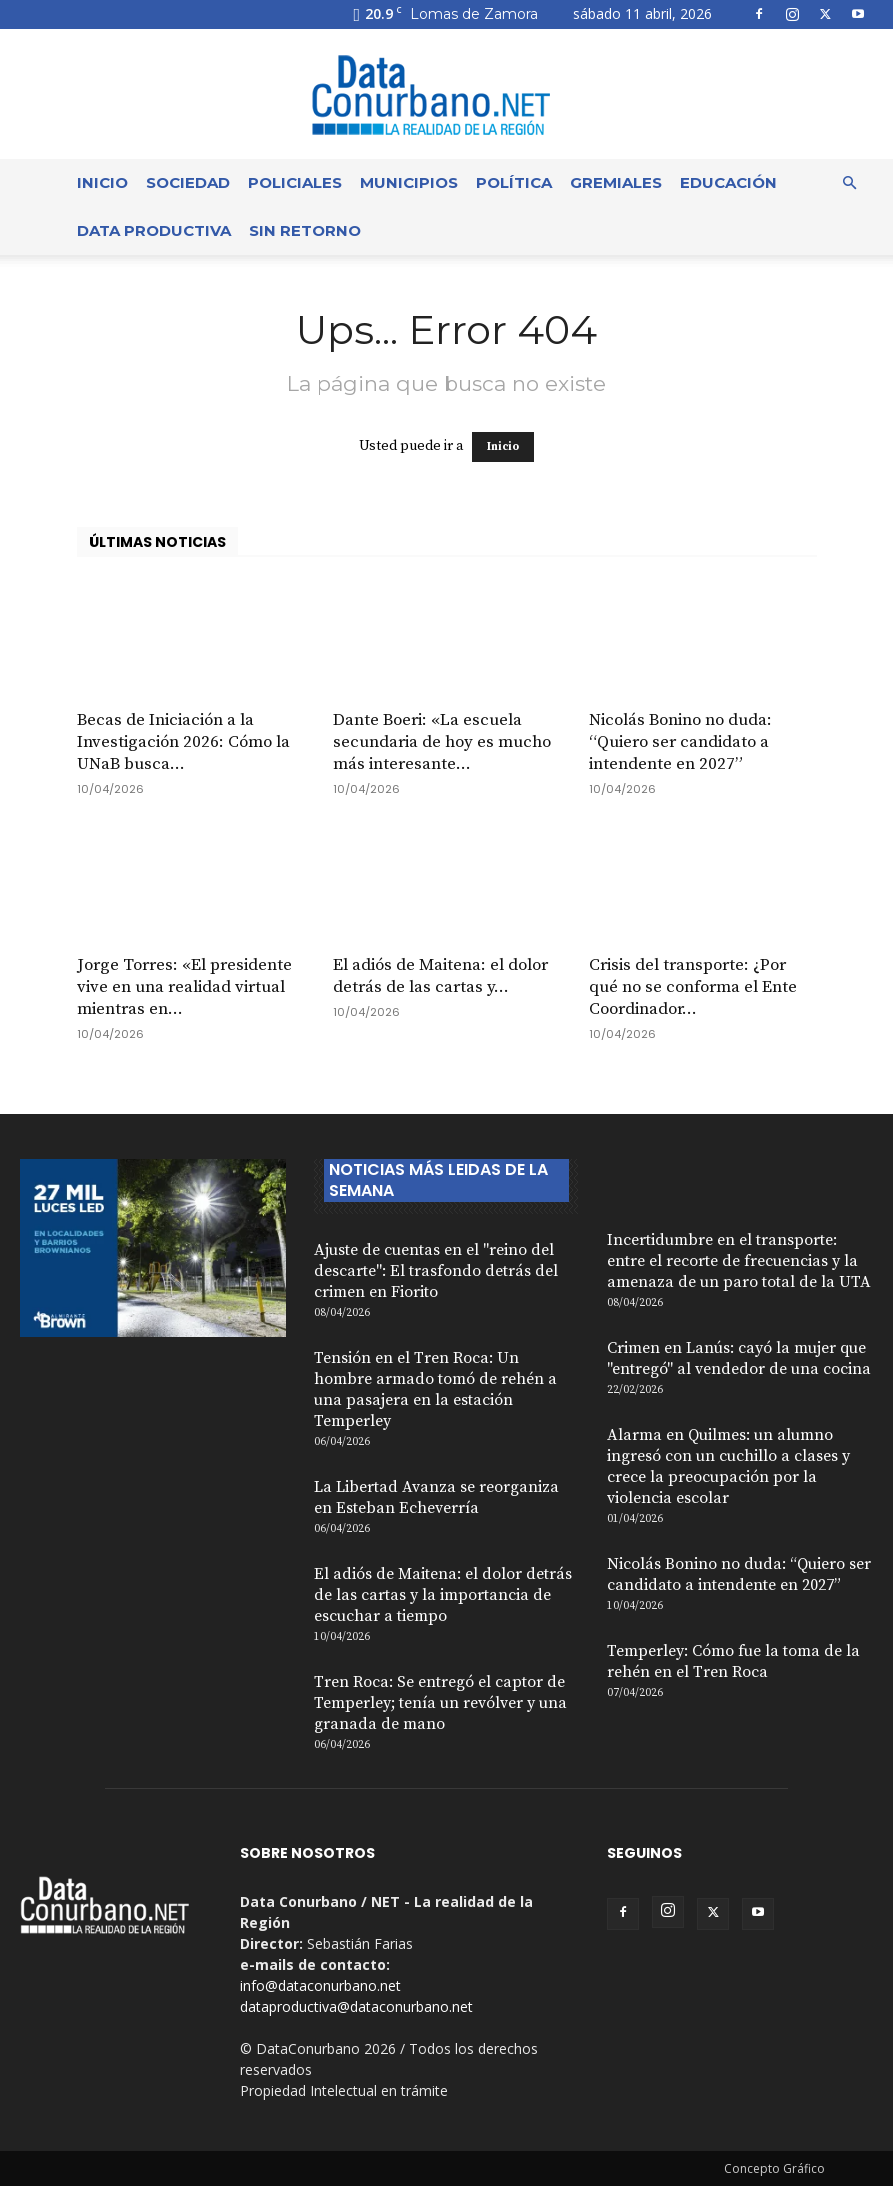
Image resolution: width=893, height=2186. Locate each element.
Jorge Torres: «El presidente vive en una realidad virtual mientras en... (184, 987)
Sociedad (188, 182)
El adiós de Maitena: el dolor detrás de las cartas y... (440, 976)
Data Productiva (154, 230)
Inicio (102, 182)
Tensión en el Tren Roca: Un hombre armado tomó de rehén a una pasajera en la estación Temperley (435, 1389)
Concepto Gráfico (774, 2168)
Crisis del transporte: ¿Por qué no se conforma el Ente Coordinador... (693, 987)
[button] (849, 183)
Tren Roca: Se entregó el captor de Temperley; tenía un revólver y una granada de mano (440, 1703)
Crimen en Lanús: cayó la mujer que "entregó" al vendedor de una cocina (739, 1358)
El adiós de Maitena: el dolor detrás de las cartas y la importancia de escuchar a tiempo (443, 1595)
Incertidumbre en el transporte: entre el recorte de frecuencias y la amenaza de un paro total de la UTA (739, 1261)
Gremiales (616, 182)
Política (514, 182)
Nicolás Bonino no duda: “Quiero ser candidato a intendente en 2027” (680, 742)
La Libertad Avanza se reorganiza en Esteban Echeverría (436, 1497)
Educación (728, 182)
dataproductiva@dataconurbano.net (356, 2006)
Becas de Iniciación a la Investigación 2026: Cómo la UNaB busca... (183, 742)
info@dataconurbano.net (320, 1985)
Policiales (295, 182)
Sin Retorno (305, 230)
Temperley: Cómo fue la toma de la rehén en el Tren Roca (733, 1661)
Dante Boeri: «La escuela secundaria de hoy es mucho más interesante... (442, 742)
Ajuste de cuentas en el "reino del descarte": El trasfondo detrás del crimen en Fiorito (436, 1271)
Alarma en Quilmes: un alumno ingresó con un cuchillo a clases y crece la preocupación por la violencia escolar (728, 1466)
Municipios (409, 182)
